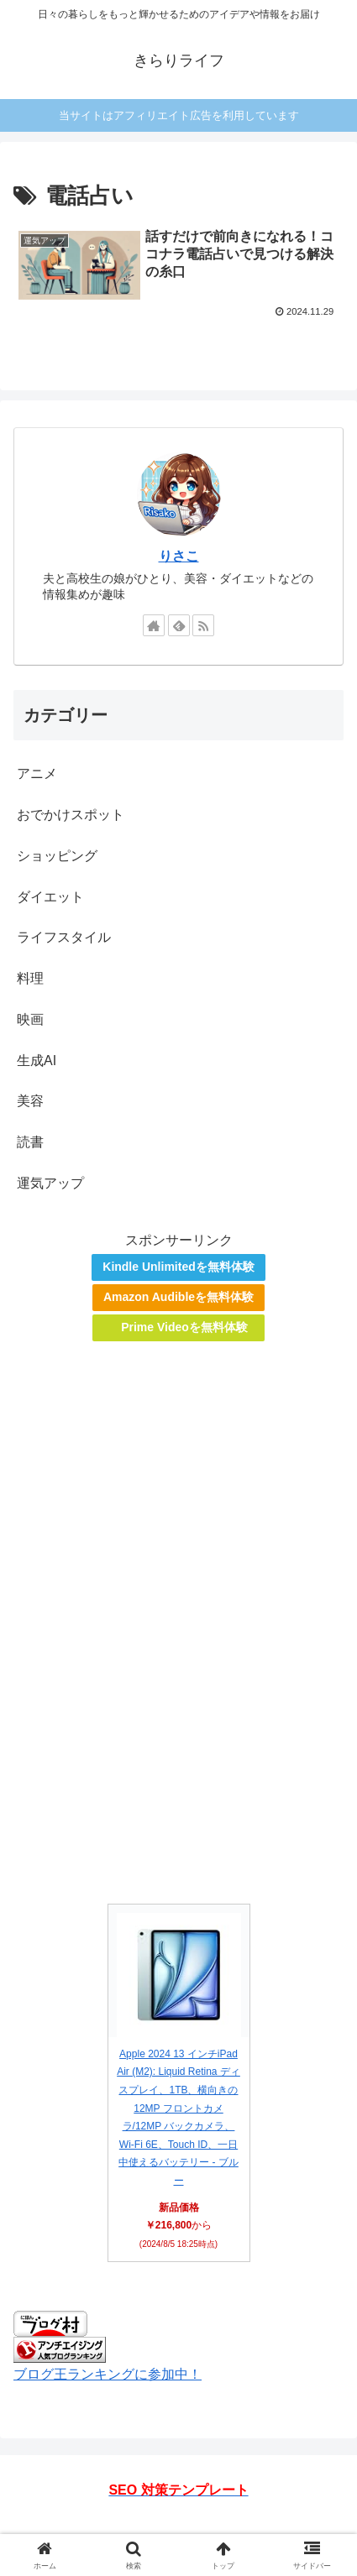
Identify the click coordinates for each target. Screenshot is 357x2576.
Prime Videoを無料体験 (184, 1327)
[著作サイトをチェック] (154, 625)
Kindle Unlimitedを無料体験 (178, 1266)
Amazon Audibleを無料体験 (178, 1297)
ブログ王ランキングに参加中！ (107, 2374)
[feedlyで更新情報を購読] (179, 625)
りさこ (179, 556)
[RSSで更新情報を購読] (203, 625)
